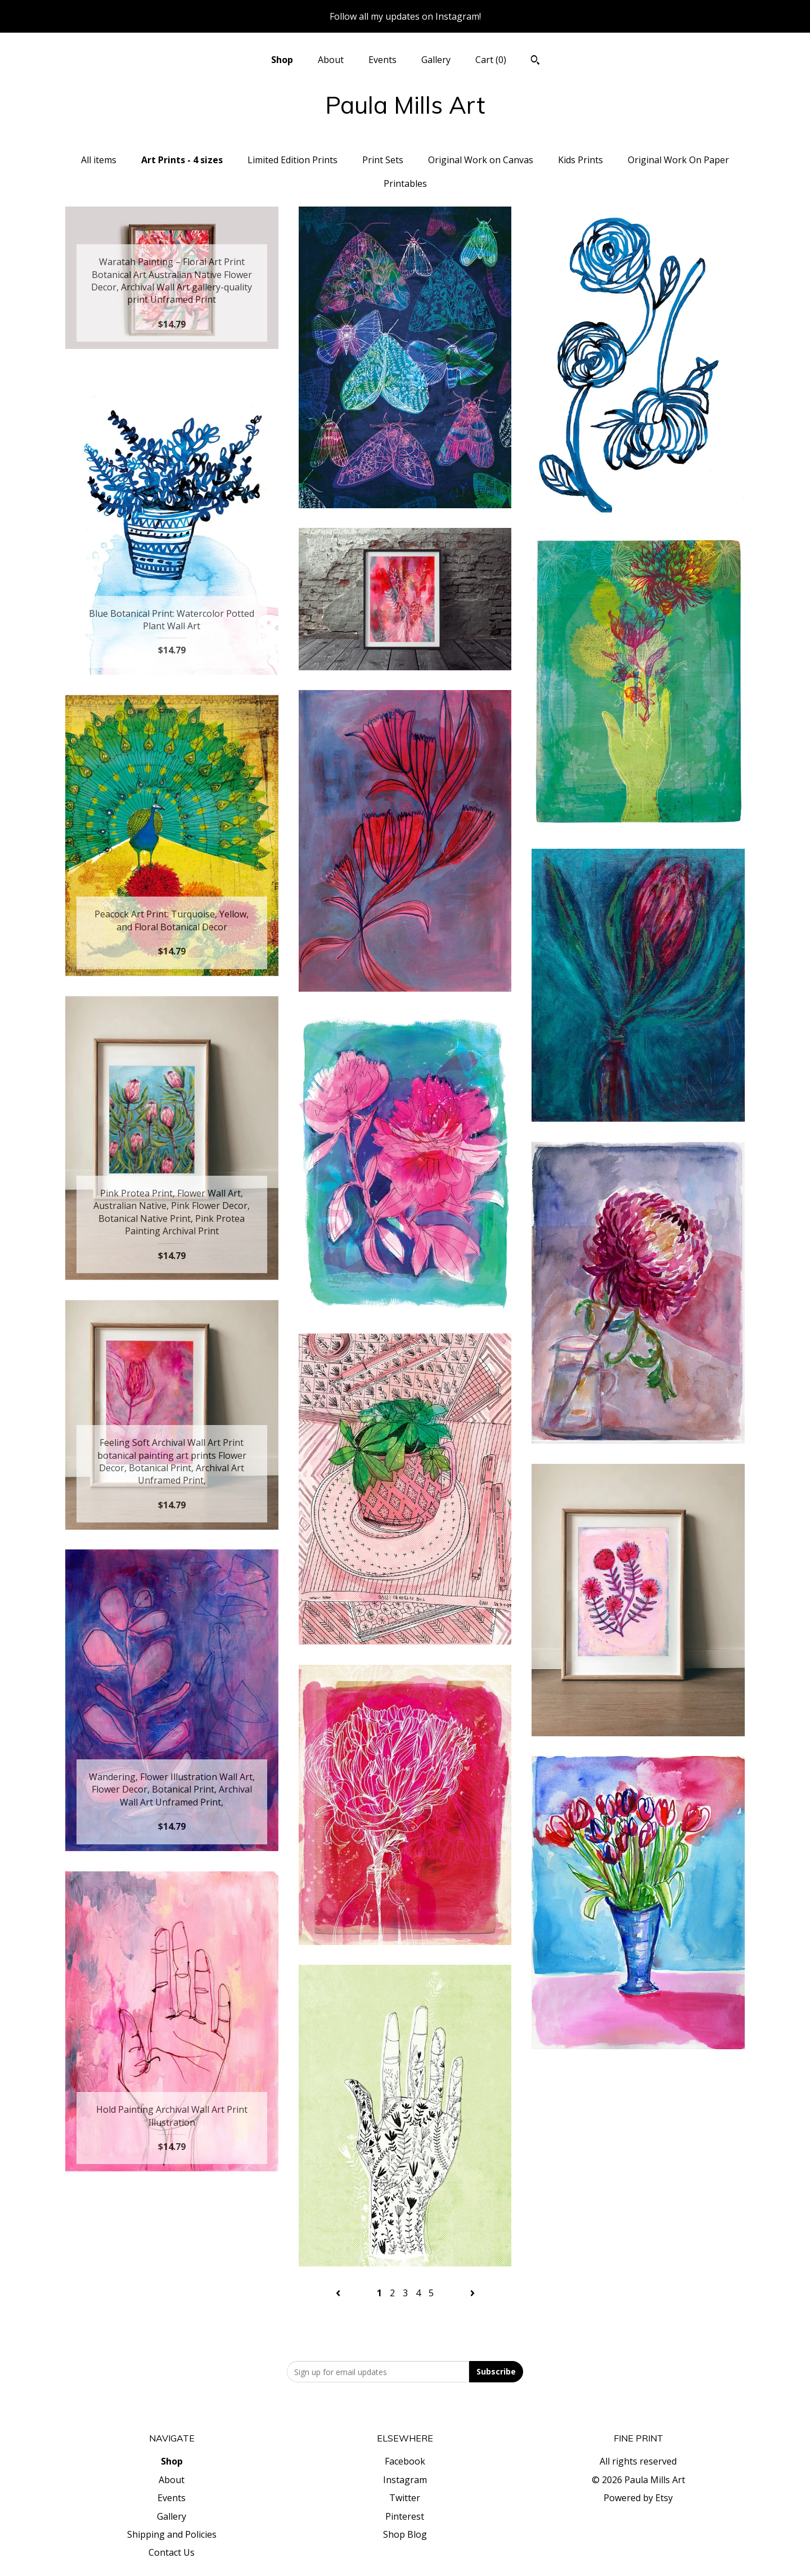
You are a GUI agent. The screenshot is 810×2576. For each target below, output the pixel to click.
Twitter (404, 2498)
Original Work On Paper (678, 160)
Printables (405, 183)
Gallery (436, 59)
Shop (282, 59)
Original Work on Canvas (480, 160)
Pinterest (404, 2516)
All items (98, 160)
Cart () (490, 59)
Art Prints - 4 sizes (182, 160)
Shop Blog (405, 2534)
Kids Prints (580, 160)
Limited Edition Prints (293, 160)
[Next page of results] (472, 2293)
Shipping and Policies (172, 2534)
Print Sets (382, 160)
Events (382, 59)
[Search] (535, 61)
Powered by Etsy (638, 2498)
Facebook (405, 2461)
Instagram (405, 2480)
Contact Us (171, 2552)
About (331, 59)
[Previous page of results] (339, 2293)
